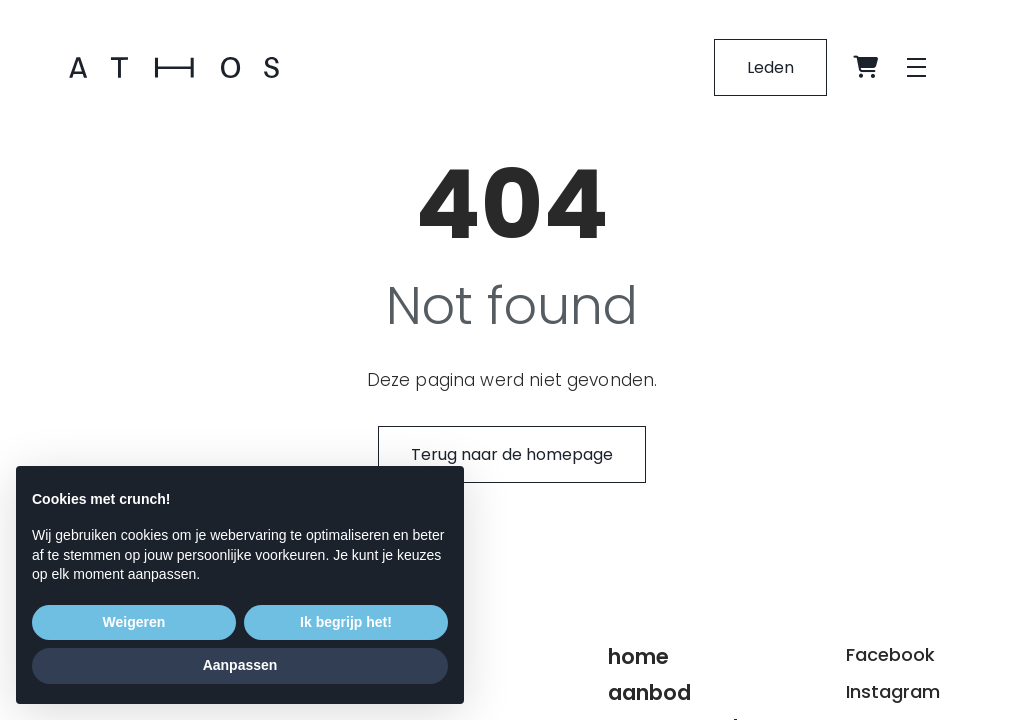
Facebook (890, 654)
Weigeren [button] (134, 622)
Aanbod (649, 692)
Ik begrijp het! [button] (346, 622)
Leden (770, 67)
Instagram (893, 691)
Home (638, 656)
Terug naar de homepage (512, 454)
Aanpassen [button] (240, 665)
